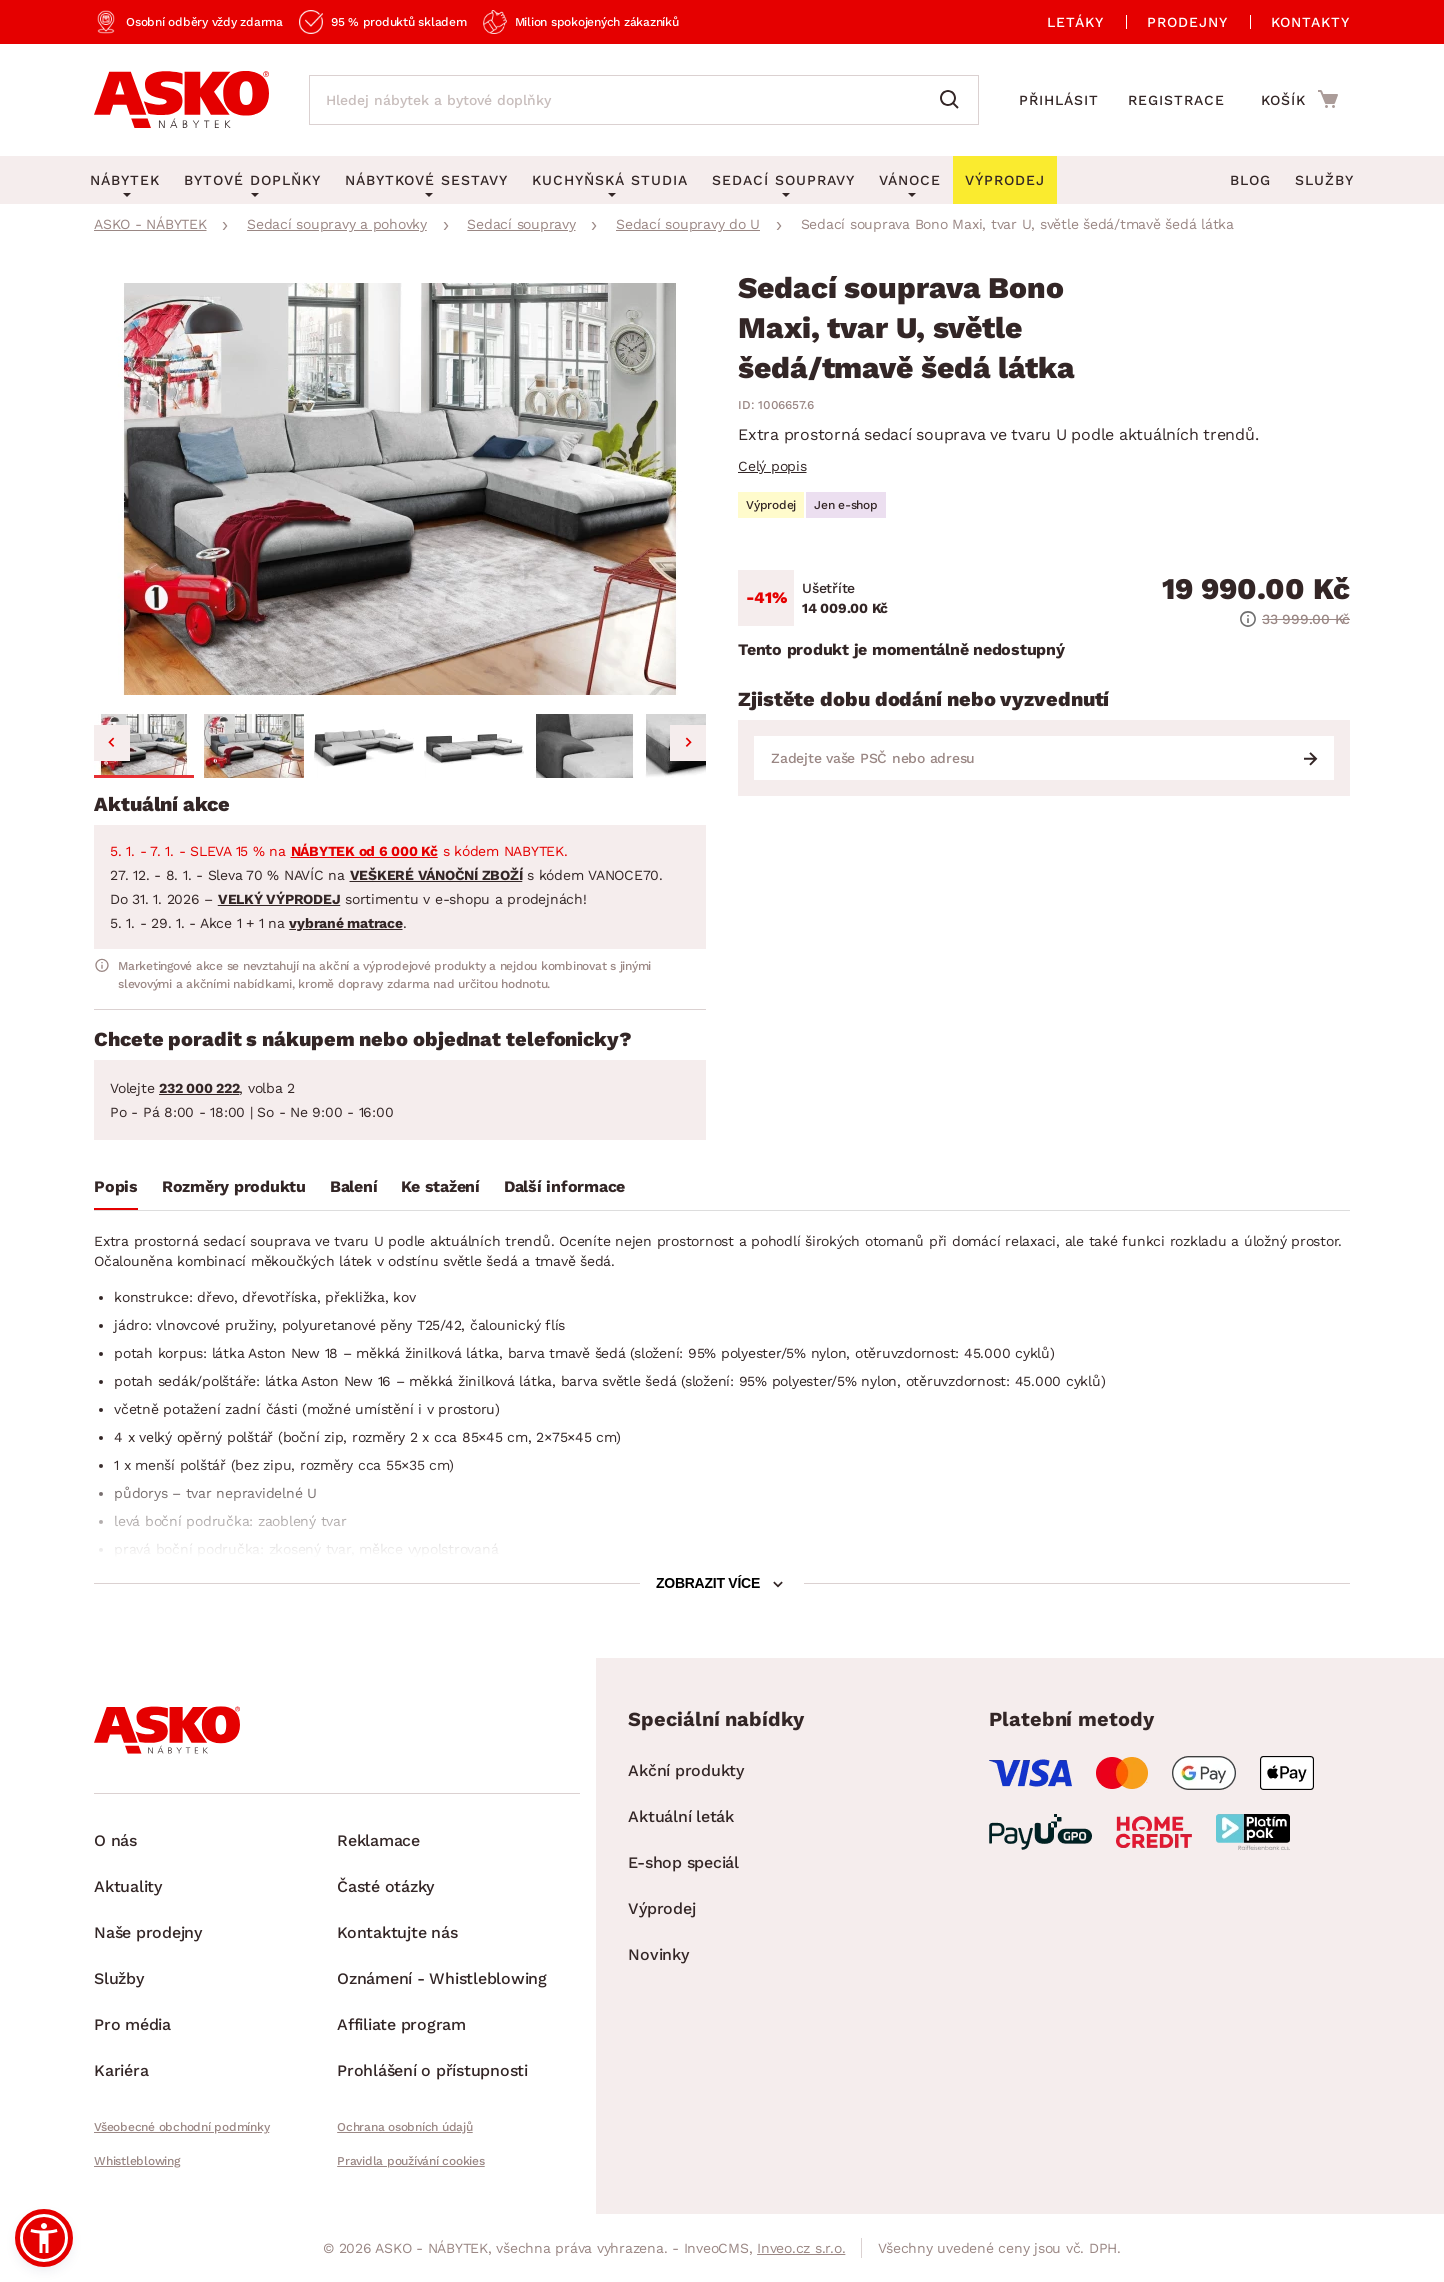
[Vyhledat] (954, 100)
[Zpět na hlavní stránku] (181, 100)
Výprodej (661, 1908)
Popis (116, 1186)
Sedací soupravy (783, 180)
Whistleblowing (137, 2161)
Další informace (564, 1186)
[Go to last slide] (112, 743)
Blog (1250, 180)
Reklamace (378, 1840)
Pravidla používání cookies (411, 2161)
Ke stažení (440, 1186)
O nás (115, 1840)
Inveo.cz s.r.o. (801, 2248)
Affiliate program (401, 2024)
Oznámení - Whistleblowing (442, 1978)
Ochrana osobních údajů (405, 2127)
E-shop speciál (683, 1862)
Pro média (132, 2024)
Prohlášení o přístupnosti (432, 2070)
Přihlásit (1059, 100)
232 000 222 (199, 1088)
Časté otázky (385, 1886)
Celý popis (772, 466)
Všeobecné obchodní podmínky (181, 2127)
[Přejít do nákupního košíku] (1299, 99)
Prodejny (1187, 22)
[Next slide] (688, 743)
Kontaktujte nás (397, 1932)
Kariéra (121, 2070)
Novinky (658, 1954)
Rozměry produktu (234, 1186)
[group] (400, 489)
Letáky (1075, 22)
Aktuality (128, 1886)
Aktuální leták (681, 1816)
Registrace (1176, 100)
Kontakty (1310, 22)
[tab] (116, 1191)
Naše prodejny (148, 1932)
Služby (1324, 180)
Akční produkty (686, 1770)
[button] (144, 746)
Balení (354, 1186)
